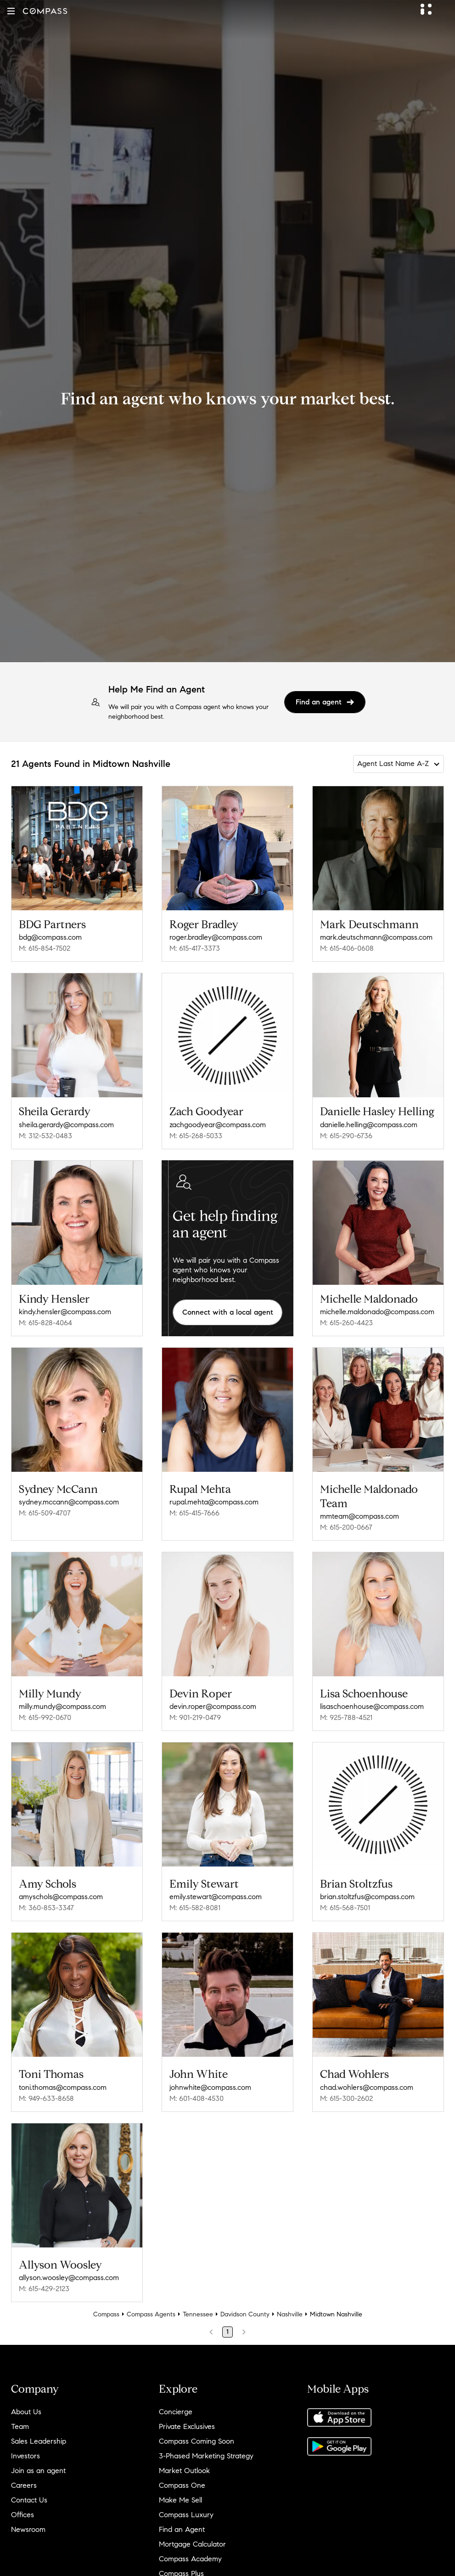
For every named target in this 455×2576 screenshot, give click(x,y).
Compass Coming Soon (196, 2441)
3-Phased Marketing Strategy (206, 2455)
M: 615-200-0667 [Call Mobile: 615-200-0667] (346, 1527)
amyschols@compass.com (61, 1896)
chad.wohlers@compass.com (366, 2087)
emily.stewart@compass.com (215, 1896)
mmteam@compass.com (359, 1516)
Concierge (175, 2411)
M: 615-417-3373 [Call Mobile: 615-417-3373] (194, 948)
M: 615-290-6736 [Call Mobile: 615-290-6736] (346, 1135)
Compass (106, 2314)
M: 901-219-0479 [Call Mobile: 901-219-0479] (195, 1717)
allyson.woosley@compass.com (69, 2277)
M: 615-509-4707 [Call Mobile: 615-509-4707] (45, 1513)
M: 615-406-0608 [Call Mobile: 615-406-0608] (347, 948)
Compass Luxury (186, 2514)
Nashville (290, 2314)
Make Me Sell (180, 2500)
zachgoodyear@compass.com (217, 1124)
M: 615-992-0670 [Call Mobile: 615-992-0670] (45, 1717)
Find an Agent (182, 2529)
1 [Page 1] (227, 2332)
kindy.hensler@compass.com (65, 1311)
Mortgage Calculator (192, 2544)
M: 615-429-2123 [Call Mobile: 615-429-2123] (44, 2288)
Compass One (182, 2485)
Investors (25, 2455)
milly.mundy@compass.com (62, 1706)
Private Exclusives (187, 2426)
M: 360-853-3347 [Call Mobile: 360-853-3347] (46, 1907)
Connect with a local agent (227, 1312)
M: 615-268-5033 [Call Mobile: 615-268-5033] (195, 1135)
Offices (22, 2514)
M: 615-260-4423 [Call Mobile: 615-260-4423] (346, 1322)
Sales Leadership (38, 2441)
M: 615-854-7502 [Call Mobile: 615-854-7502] (44, 948)
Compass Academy (190, 2558)
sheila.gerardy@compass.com (66, 1124)
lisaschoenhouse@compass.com (372, 1706)
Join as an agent (38, 2470)
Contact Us (29, 2500)
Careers (24, 2485)
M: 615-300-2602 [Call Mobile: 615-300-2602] (346, 2098)
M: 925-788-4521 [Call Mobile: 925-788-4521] (346, 1717)
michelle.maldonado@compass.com (377, 1311)
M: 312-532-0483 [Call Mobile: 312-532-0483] (45, 1135)
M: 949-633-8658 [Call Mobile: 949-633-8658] (46, 2098)
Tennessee (198, 2314)
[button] (11, 11)
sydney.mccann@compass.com (69, 1502)
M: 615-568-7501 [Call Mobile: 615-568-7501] (345, 1907)
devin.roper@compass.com (212, 1706)
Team (20, 2426)
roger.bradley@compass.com (215, 937)
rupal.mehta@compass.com (213, 1502)
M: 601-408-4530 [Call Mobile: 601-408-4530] (196, 2098)
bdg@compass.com (50, 937)
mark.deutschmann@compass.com (376, 937)
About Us (26, 2411)
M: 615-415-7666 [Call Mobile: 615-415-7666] (194, 1513)
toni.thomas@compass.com (63, 2087)
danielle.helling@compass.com (368, 1124)
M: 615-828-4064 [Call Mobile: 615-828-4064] (45, 1322)
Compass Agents (151, 2314)
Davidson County (245, 2314)
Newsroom (28, 2529)
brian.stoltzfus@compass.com (367, 1896)
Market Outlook (184, 2470)
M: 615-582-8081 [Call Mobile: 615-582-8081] (194, 1907)
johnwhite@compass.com (210, 2087)
